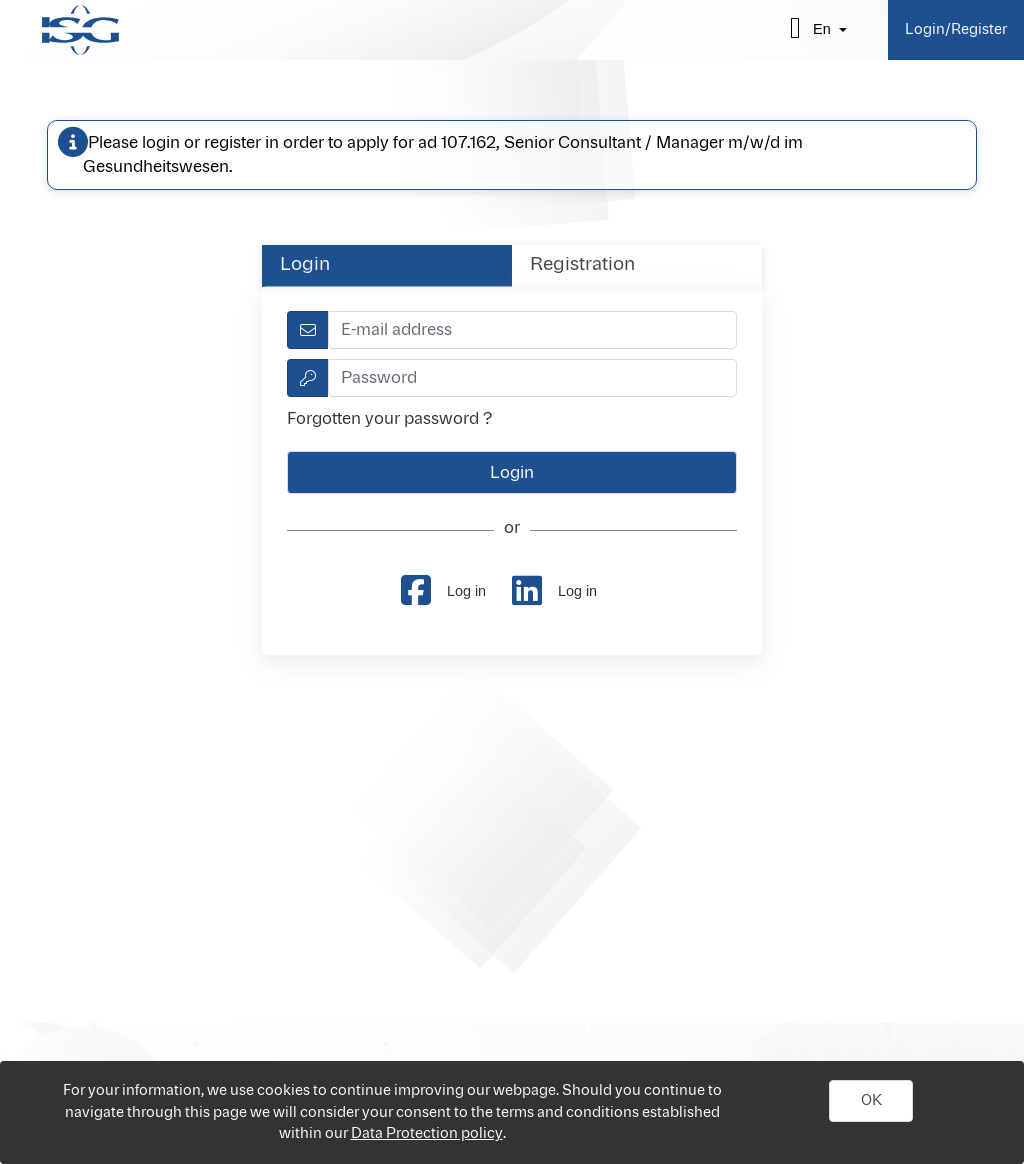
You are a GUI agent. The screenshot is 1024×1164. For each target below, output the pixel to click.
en (822, 29)
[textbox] (532, 330)
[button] (871, 1101)
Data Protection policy (427, 1133)
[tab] (387, 265)
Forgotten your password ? (389, 419)
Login (305, 265)
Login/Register (956, 29)
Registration (582, 265)
